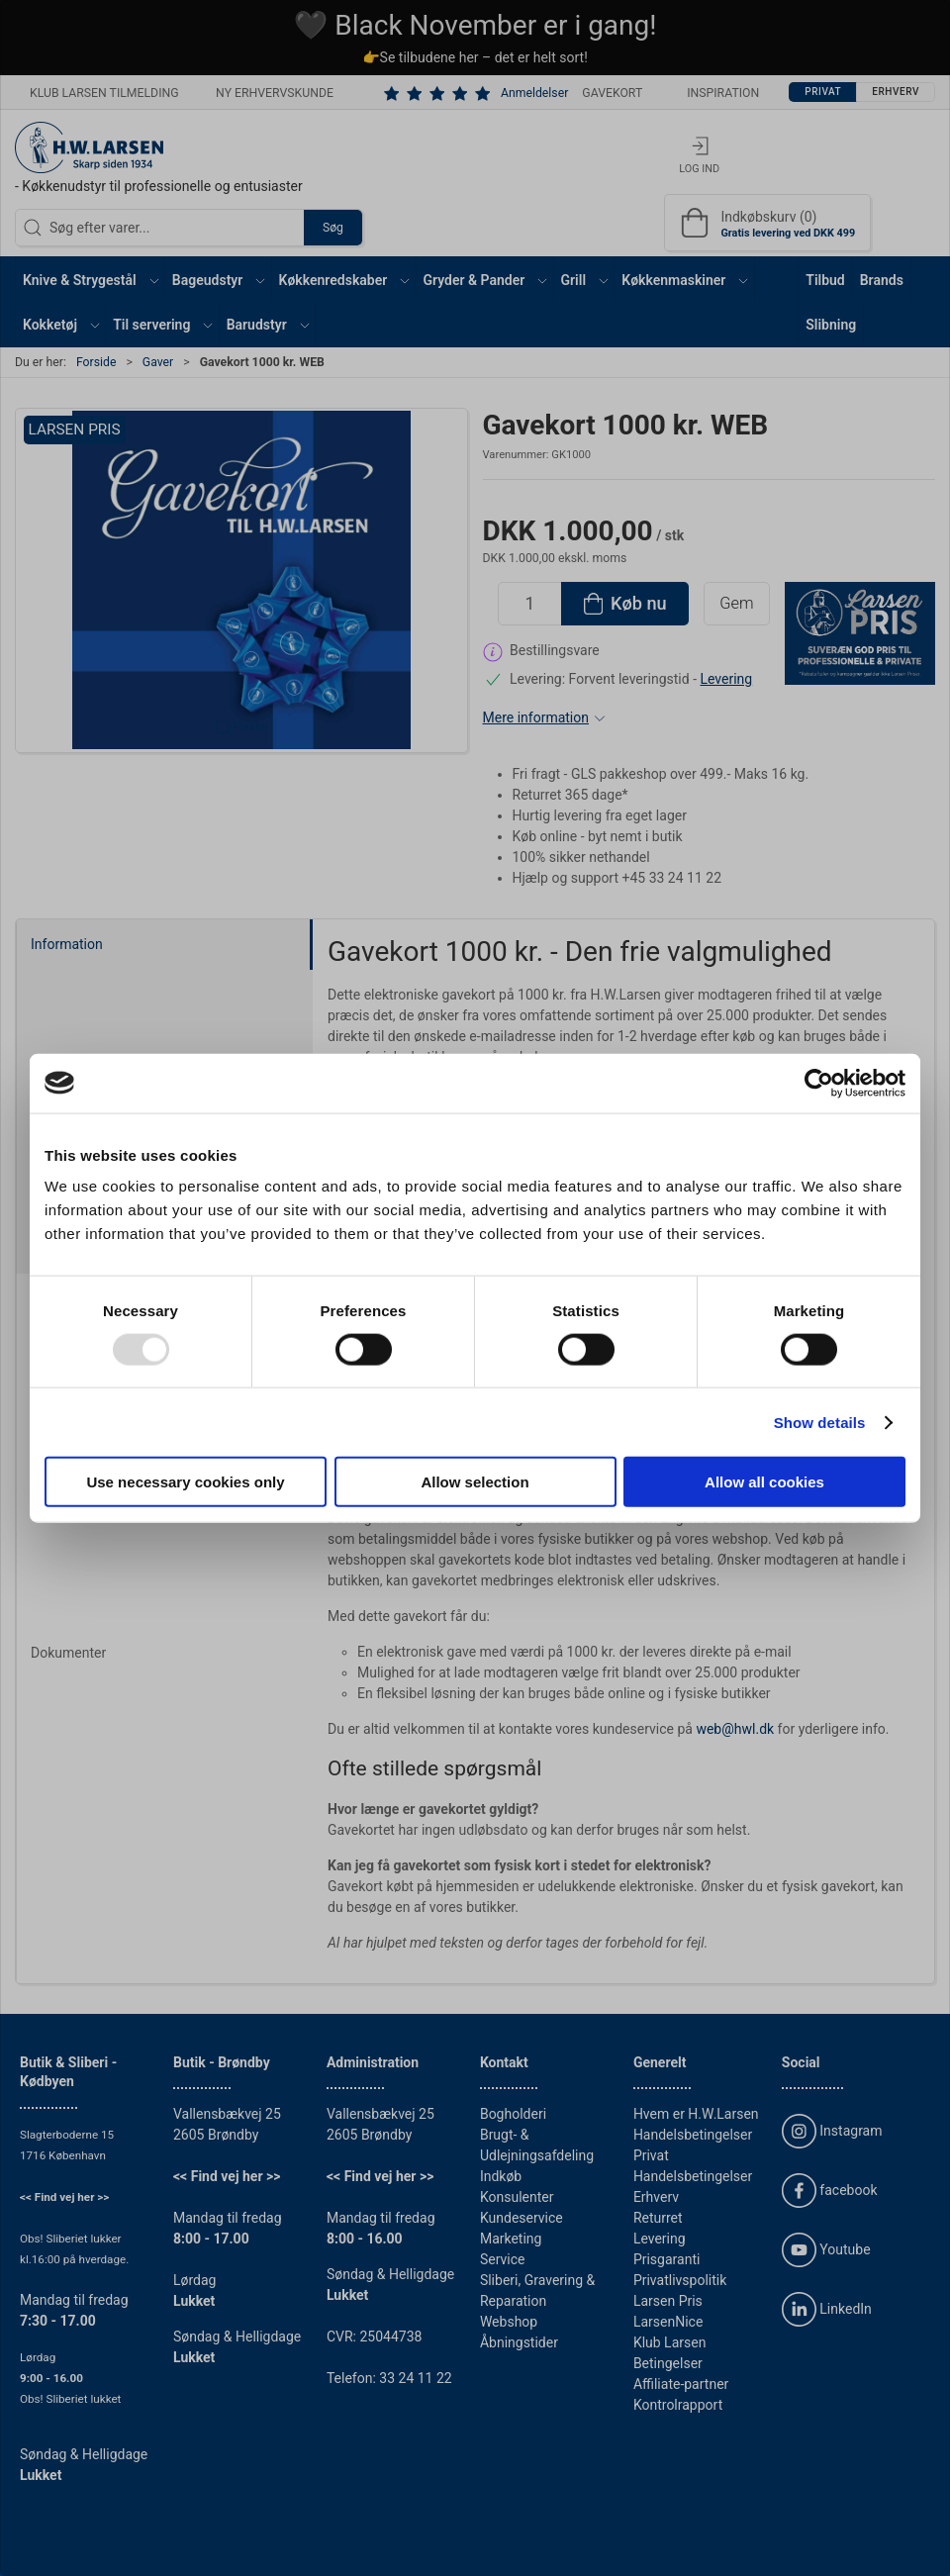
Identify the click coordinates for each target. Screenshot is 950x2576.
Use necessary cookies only (185, 1482)
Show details (820, 1421)
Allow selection (474, 1482)
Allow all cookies (764, 1482)
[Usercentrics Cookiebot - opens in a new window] (818, 1082)
